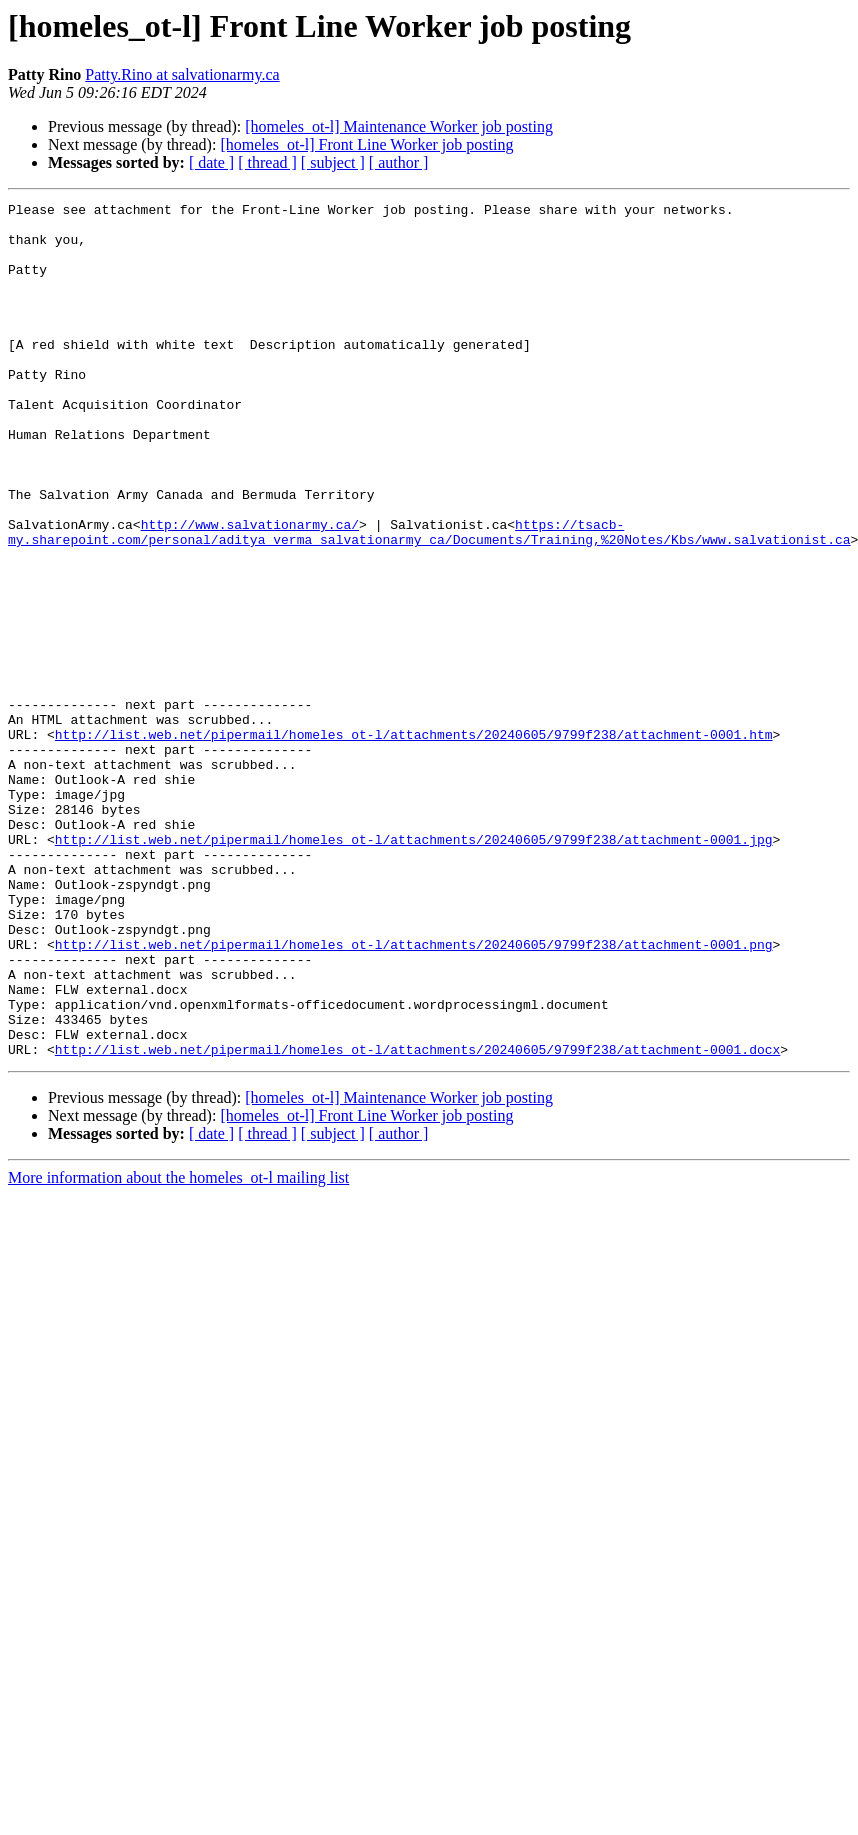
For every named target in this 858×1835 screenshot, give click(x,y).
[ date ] (211, 162)
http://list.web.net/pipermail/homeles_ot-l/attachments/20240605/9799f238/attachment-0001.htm (414, 842)
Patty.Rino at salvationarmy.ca (182, 74)
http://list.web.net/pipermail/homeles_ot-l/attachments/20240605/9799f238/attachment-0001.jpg (414, 968)
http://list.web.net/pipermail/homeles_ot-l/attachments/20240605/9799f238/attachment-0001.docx (417, 1220)
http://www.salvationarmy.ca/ (250, 590)
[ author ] (399, 162)
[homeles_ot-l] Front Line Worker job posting (366, 144)
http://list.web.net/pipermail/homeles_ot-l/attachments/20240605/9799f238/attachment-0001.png (414, 1094)
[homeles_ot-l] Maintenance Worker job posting (399, 126)
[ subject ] (333, 162)
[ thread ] (267, 162)
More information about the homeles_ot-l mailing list (178, 1348)
